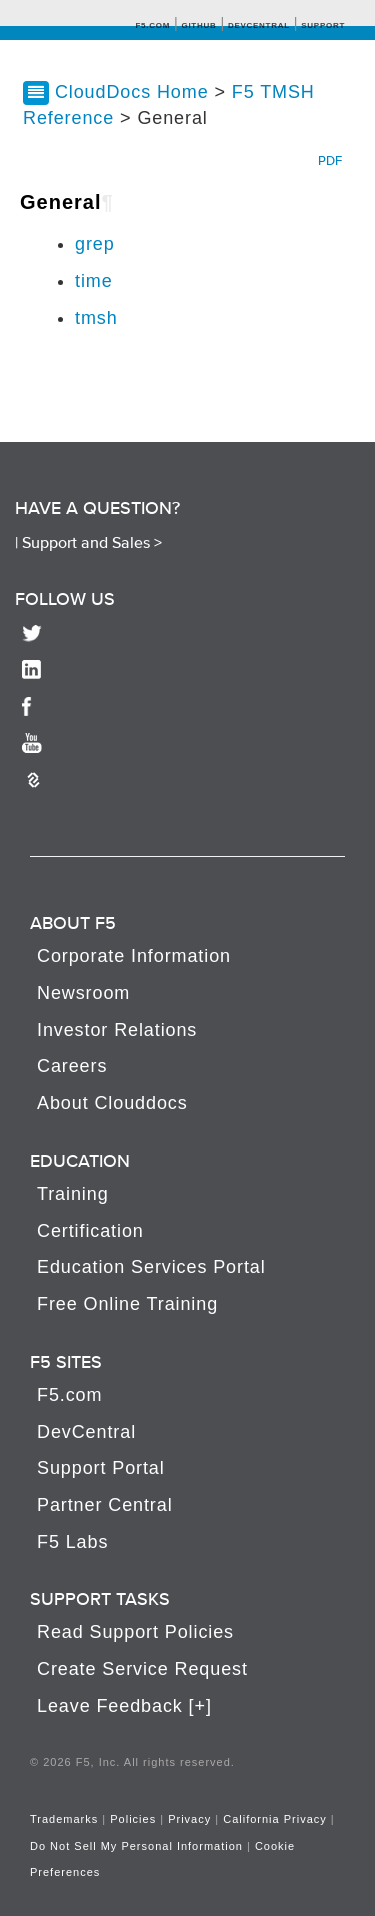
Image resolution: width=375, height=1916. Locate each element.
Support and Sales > (92, 542)
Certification (90, 1231)
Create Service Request (142, 1669)
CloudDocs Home (132, 92)
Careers (72, 1066)
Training (73, 1194)
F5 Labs (72, 1542)
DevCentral (86, 1432)
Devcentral (259, 25)
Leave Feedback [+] (124, 1706)
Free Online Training (127, 1304)
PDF (330, 160)
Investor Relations (117, 1030)
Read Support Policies (135, 1632)
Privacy (189, 1819)
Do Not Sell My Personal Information (136, 1846)
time (94, 281)
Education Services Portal (151, 1267)
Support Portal (101, 1468)
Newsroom (83, 993)
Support (323, 25)
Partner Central (105, 1505)
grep (95, 244)
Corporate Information (134, 956)
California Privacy (275, 1819)
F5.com (152, 25)
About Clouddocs (112, 1103)
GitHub (198, 25)
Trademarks (64, 1819)
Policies (133, 1819)
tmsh (96, 318)
